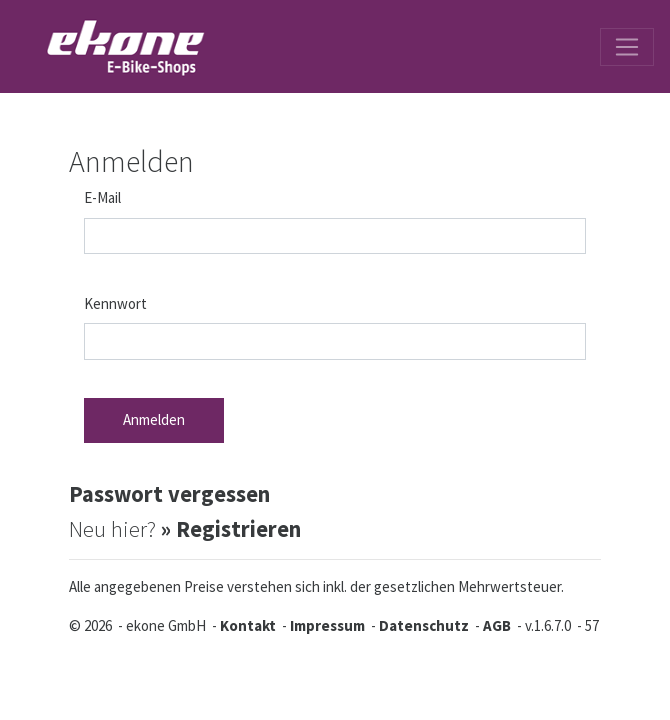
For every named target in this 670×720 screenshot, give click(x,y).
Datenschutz (424, 625)
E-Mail (102, 197)
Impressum (327, 625)
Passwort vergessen (169, 494)
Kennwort (115, 303)
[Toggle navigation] (627, 47)
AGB (497, 625)
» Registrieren (231, 529)
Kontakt (248, 625)
